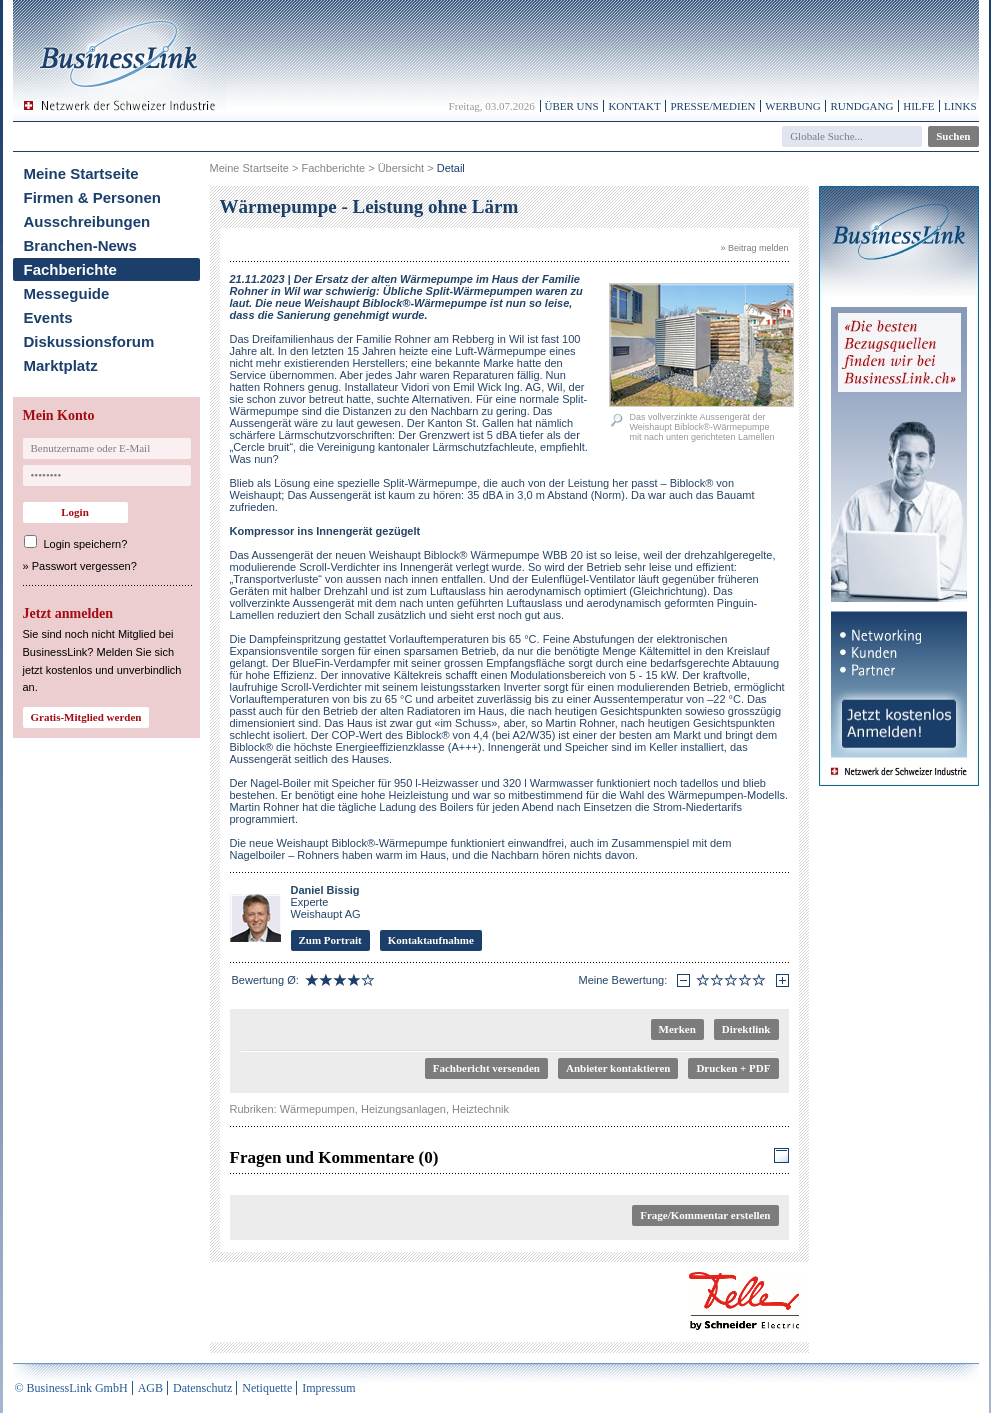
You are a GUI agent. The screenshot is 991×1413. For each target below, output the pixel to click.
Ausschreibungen (87, 221)
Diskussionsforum (89, 341)
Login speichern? (86, 544)
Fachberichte (70, 269)
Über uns (572, 106)
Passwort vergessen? (84, 566)
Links (960, 106)
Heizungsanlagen (403, 1109)
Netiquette (267, 1388)
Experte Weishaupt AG (326, 902)
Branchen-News (80, 245)
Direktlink (746, 1029)
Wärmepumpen (317, 1109)
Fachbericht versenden (486, 1068)
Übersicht (401, 168)
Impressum (328, 1388)
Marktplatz (61, 365)
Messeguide (67, 293)
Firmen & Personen (93, 197)
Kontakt (634, 106)
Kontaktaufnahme (431, 940)
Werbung (793, 106)
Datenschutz (202, 1388)
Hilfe (918, 106)
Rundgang (861, 106)
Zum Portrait (330, 940)
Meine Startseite (81, 173)
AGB (150, 1388)
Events (48, 317)
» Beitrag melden (754, 248)
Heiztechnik (480, 1109)
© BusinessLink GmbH (71, 1388)
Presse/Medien (712, 106)
